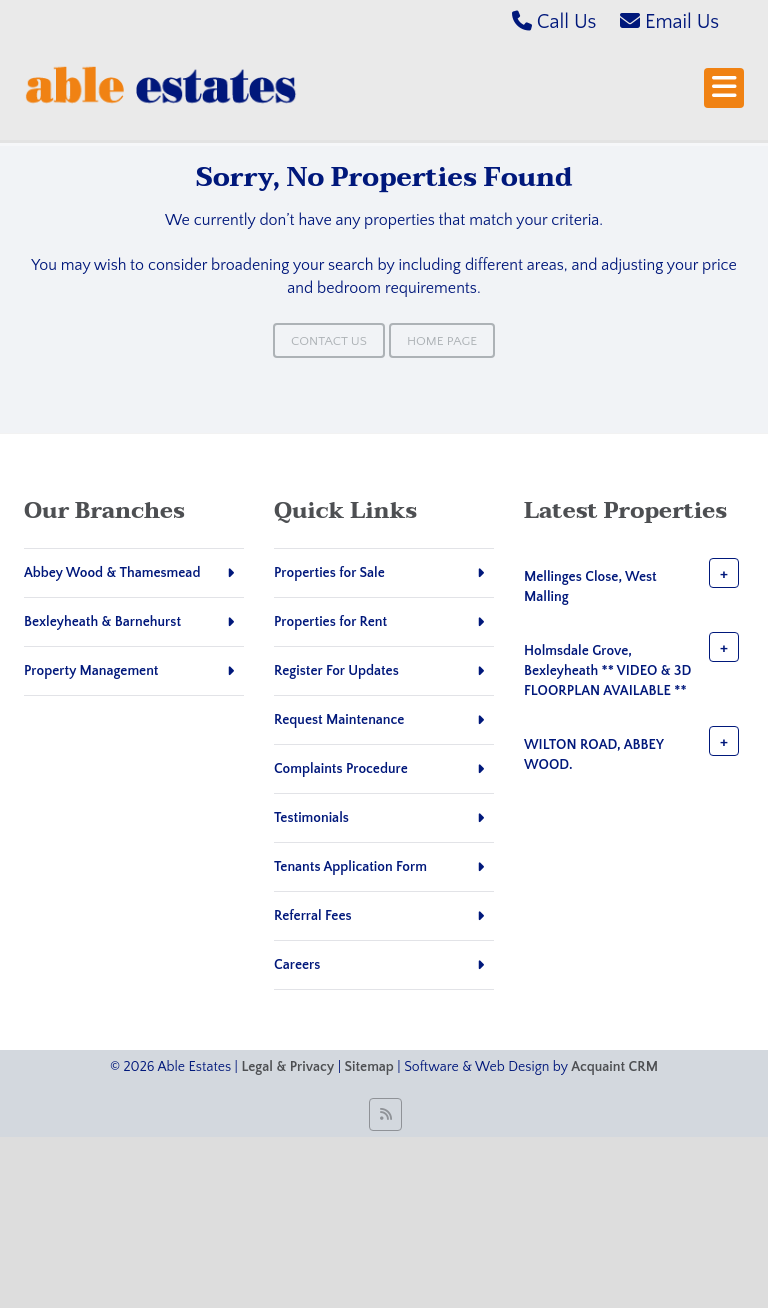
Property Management (91, 671)
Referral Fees (313, 916)
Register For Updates (336, 671)
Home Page (442, 341)
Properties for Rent (330, 622)
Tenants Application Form (350, 867)
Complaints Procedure (341, 769)
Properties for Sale (329, 573)
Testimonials (311, 818)
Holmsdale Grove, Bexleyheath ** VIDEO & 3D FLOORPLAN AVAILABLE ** (607, 671)
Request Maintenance (339, 720)
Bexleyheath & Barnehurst (102, 622)
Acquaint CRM (614, 1067)
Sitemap (368, 1067)
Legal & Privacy (287, 1067)
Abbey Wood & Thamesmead (112, 573)
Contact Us (329, 341)
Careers (297, 965)
